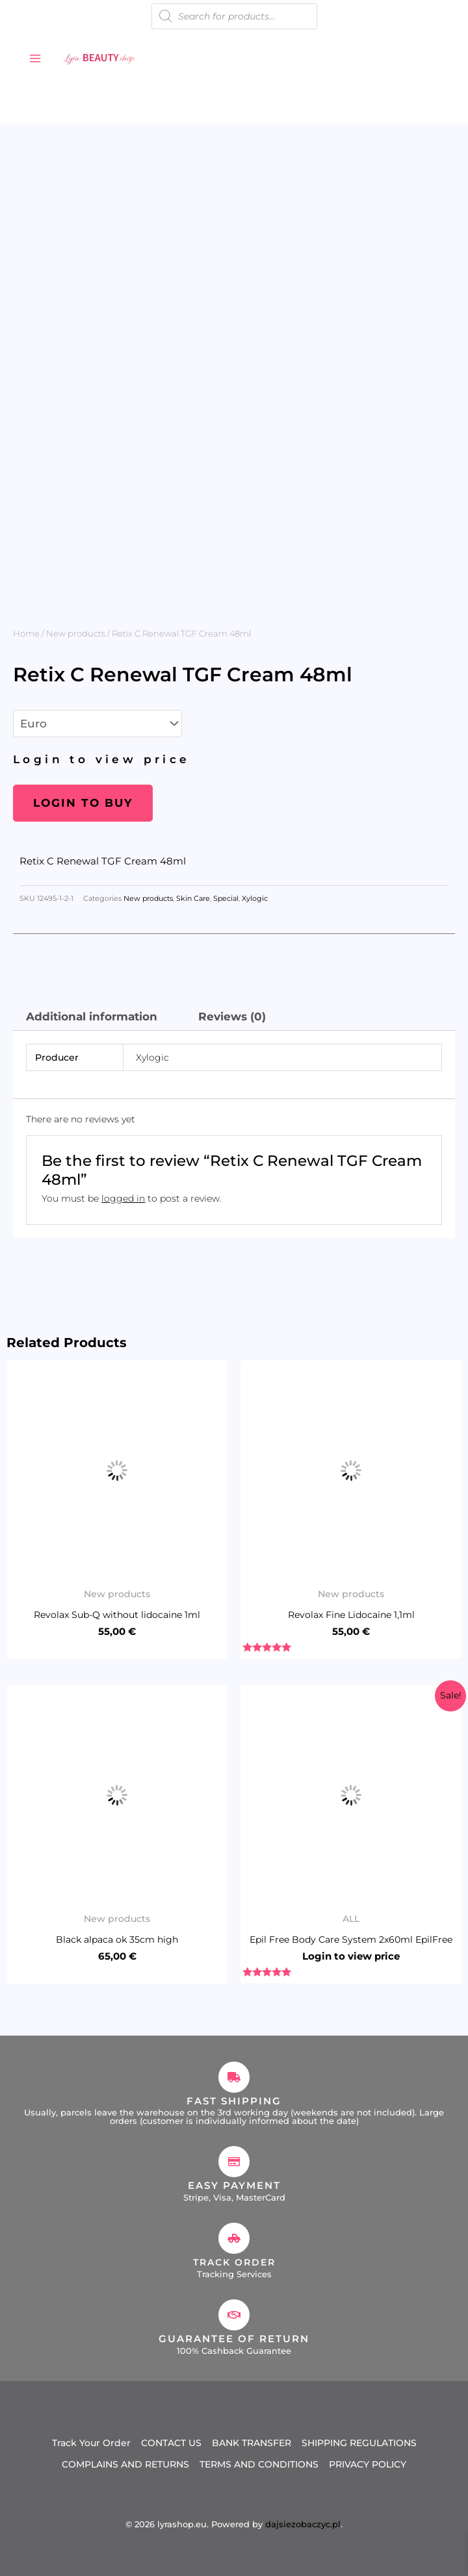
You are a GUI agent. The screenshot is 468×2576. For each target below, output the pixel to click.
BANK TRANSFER (251, 2442)
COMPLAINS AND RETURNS (125, 2461)
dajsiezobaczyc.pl (303, 2520)
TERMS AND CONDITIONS (259, 2461)
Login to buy (83, 802)
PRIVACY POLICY (367, 2461)
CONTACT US (171, 2442)
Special (226, 898)
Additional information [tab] (91, 1016)
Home (26, 633)
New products (75, 633)
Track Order (234, 2262)
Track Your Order (91, 2442)
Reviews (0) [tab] (232, 1016)
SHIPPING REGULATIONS (359, 2442)
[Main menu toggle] (35, 58)
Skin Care (193, 898)
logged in (123, 1198)
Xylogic (255, 898)
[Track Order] (234, 2238)
